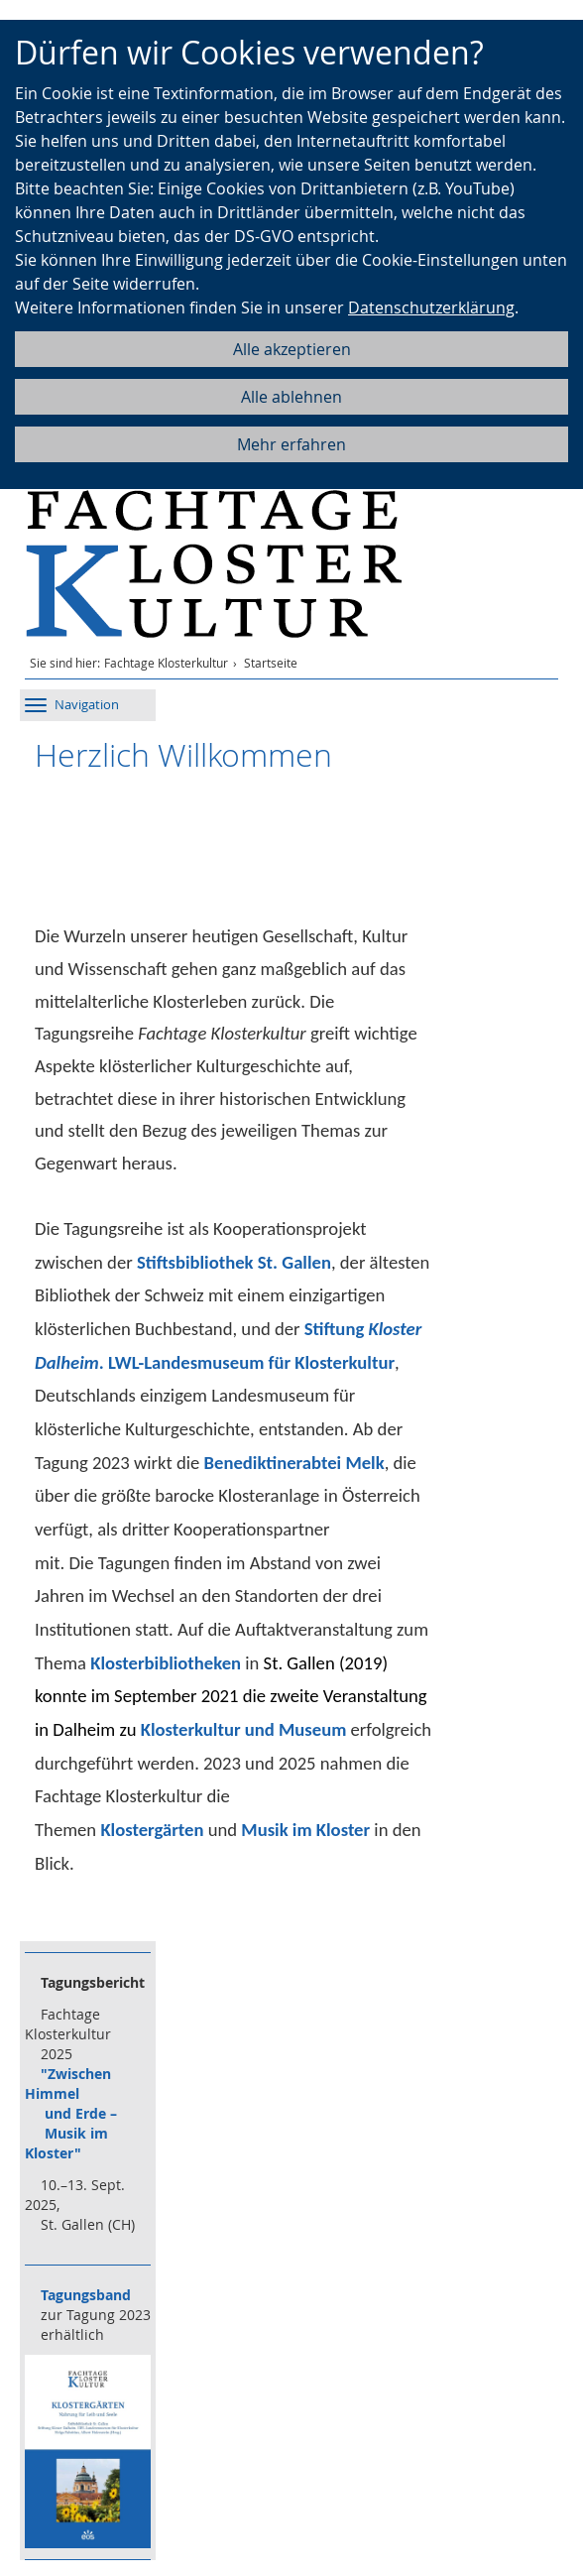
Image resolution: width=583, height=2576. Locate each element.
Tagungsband (86, 2294)
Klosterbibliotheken (165, 1663)
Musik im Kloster (305, 1829)
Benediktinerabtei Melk (294, 1462)
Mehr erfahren (291, 444)
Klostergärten (151, 1829)
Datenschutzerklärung (431, 307)
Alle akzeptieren (292, 349)
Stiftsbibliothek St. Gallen (234, 1262)
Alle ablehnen (291, 397)
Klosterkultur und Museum (244, 1729)
